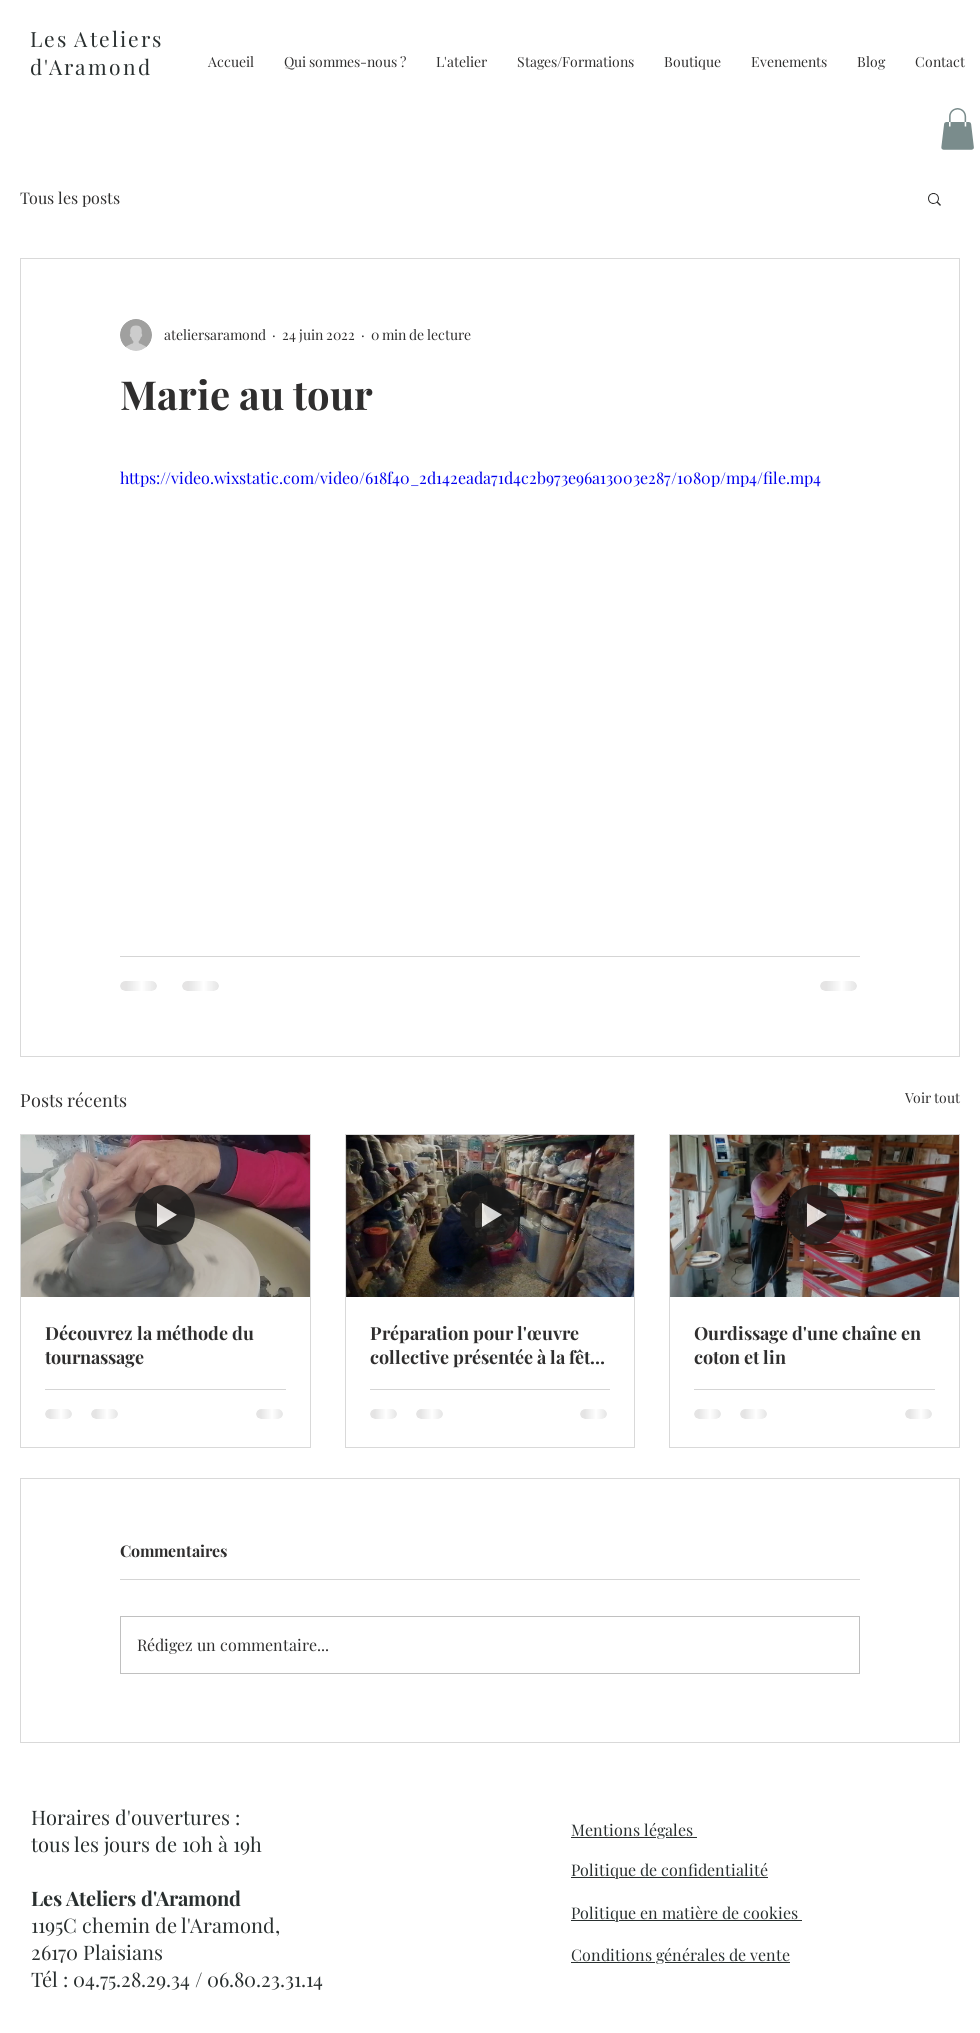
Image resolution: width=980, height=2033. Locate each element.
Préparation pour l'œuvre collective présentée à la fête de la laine (484, 1345)
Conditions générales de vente (680, 1954)
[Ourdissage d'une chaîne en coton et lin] (814, 1216)
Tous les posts (70, 197)
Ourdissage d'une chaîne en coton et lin (807, 1345)
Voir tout (932, 1097)
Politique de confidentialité (669, 1869)
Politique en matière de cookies (686, 1912)
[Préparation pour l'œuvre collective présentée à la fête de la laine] (490, 1216)
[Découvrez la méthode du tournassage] (165, 1216)
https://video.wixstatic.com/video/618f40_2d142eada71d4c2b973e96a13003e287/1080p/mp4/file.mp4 (470, 477)
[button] (692, 62)
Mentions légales (634, 1829)
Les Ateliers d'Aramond (96, 52)
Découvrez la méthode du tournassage (149, 1345)
